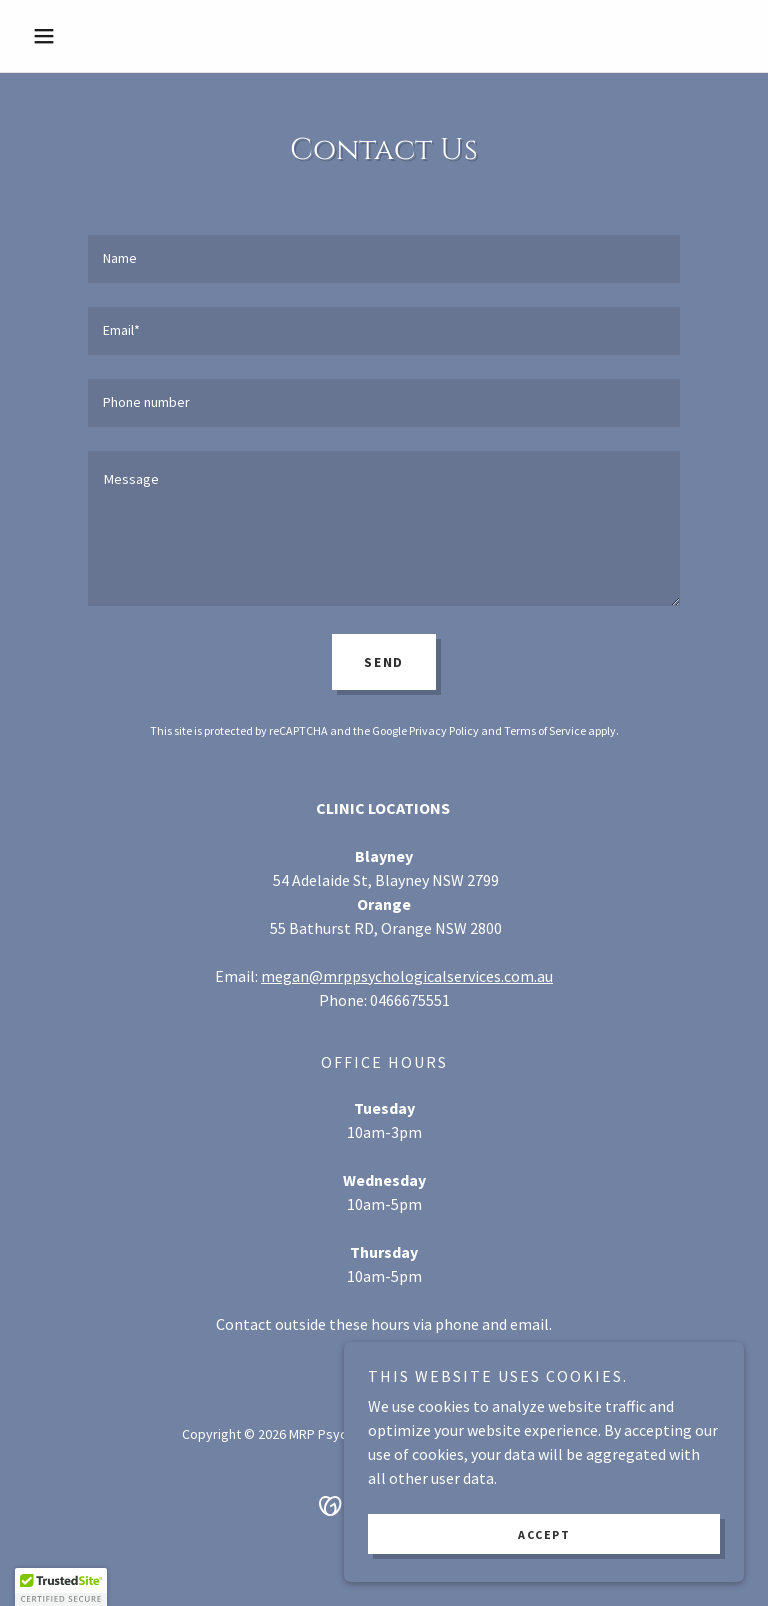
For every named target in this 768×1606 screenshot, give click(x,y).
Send (384, 662)
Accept (544, 1534)
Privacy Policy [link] (444, 730)
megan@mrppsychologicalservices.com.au (407, 976)
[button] (78, 36)
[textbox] (384, 259)
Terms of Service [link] (545, 730)
